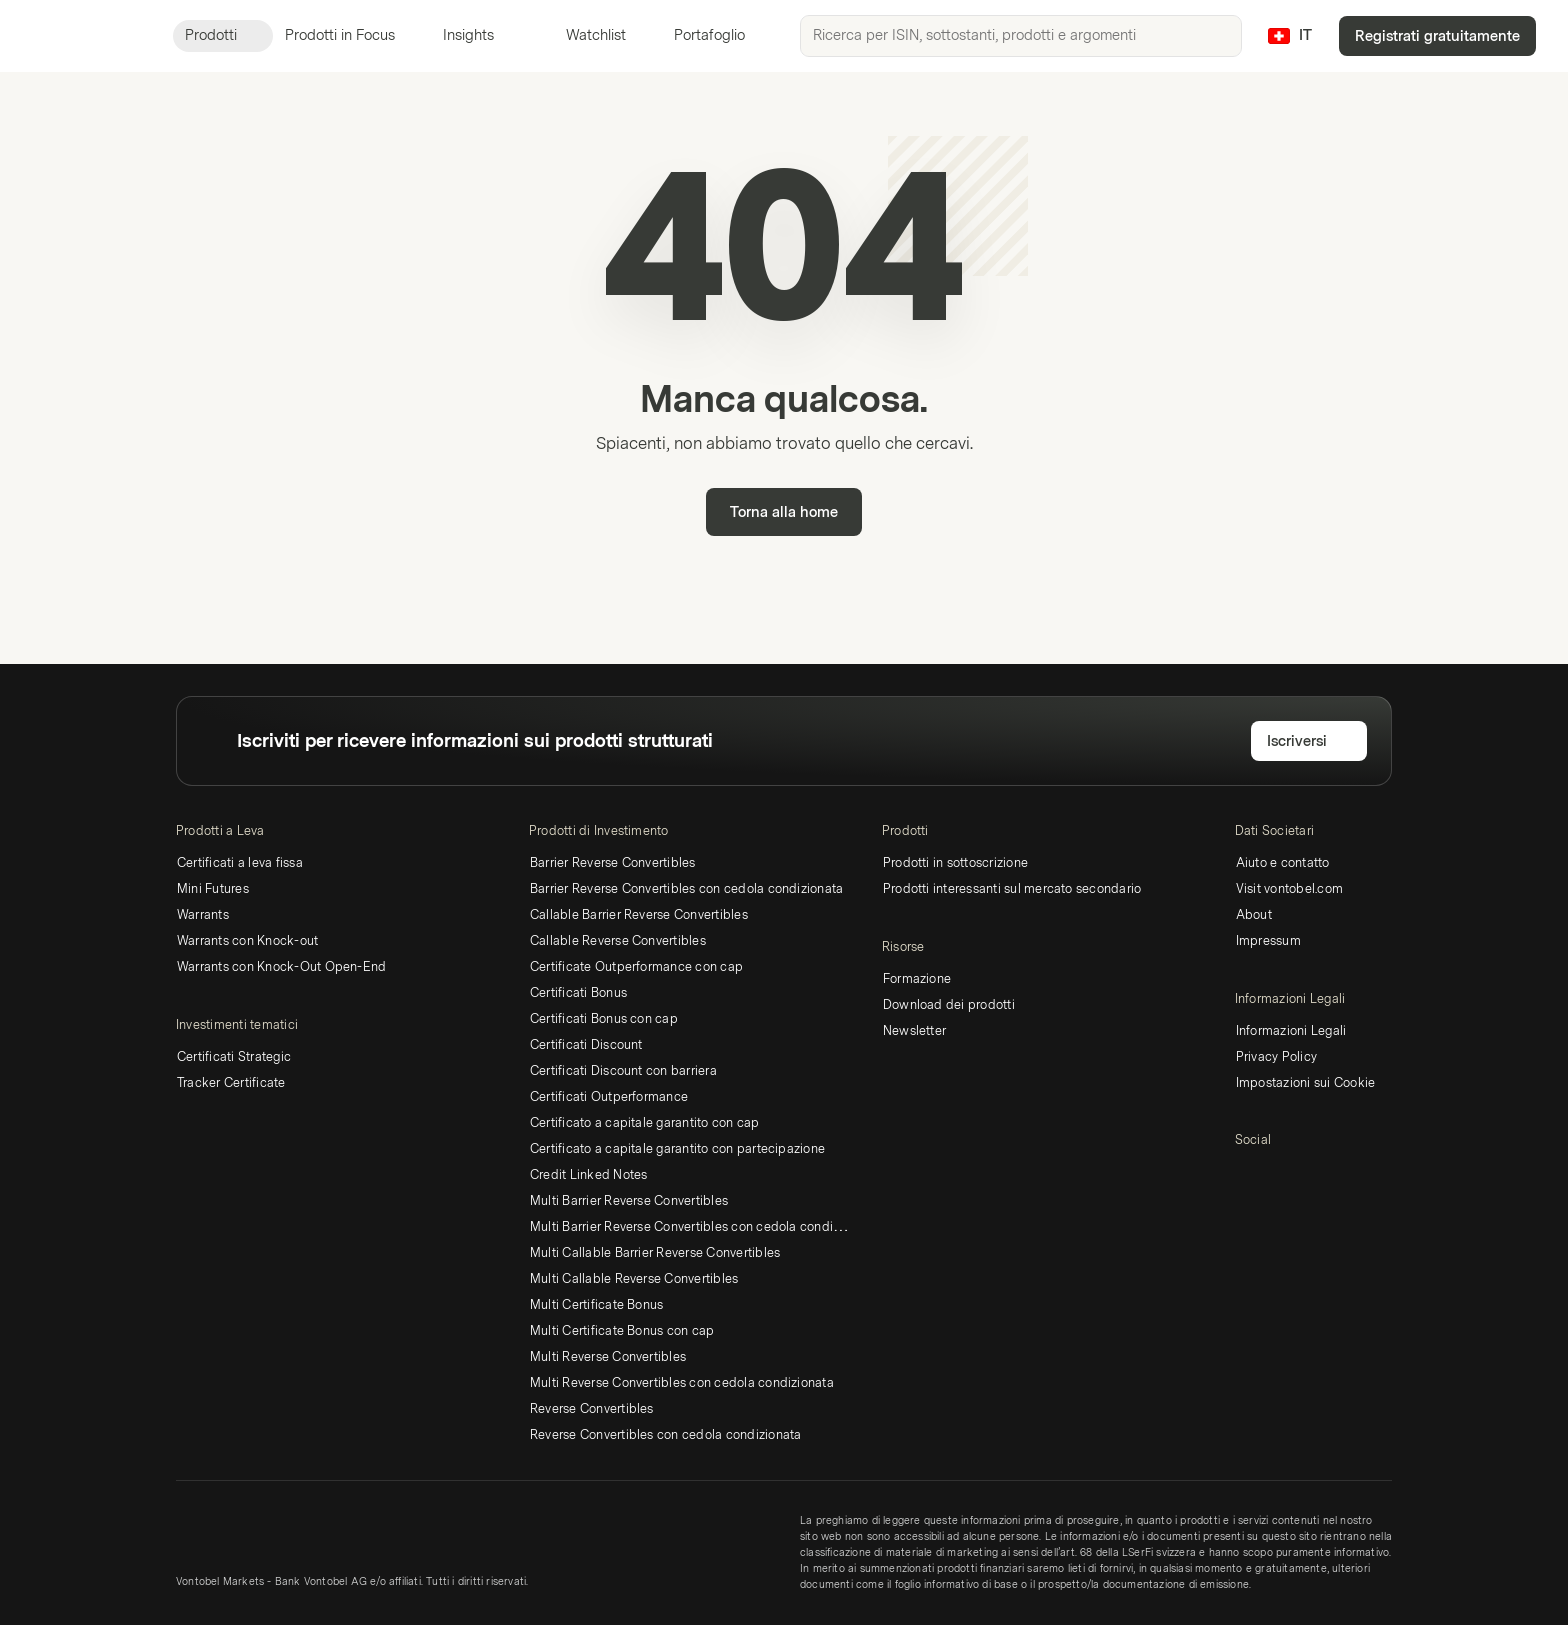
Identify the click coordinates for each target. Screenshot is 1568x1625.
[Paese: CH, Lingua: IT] (1290, 36)
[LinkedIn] (1247, 1175)
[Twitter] (1279, 1175)
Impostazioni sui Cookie (1306, 1083)
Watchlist (584, 35)
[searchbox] (1021, 36)
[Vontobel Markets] (86, 36)
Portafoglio (697, 35)
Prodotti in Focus (352, 35)
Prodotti (223, 35)
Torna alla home (784, 512)
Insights (480, 35)
